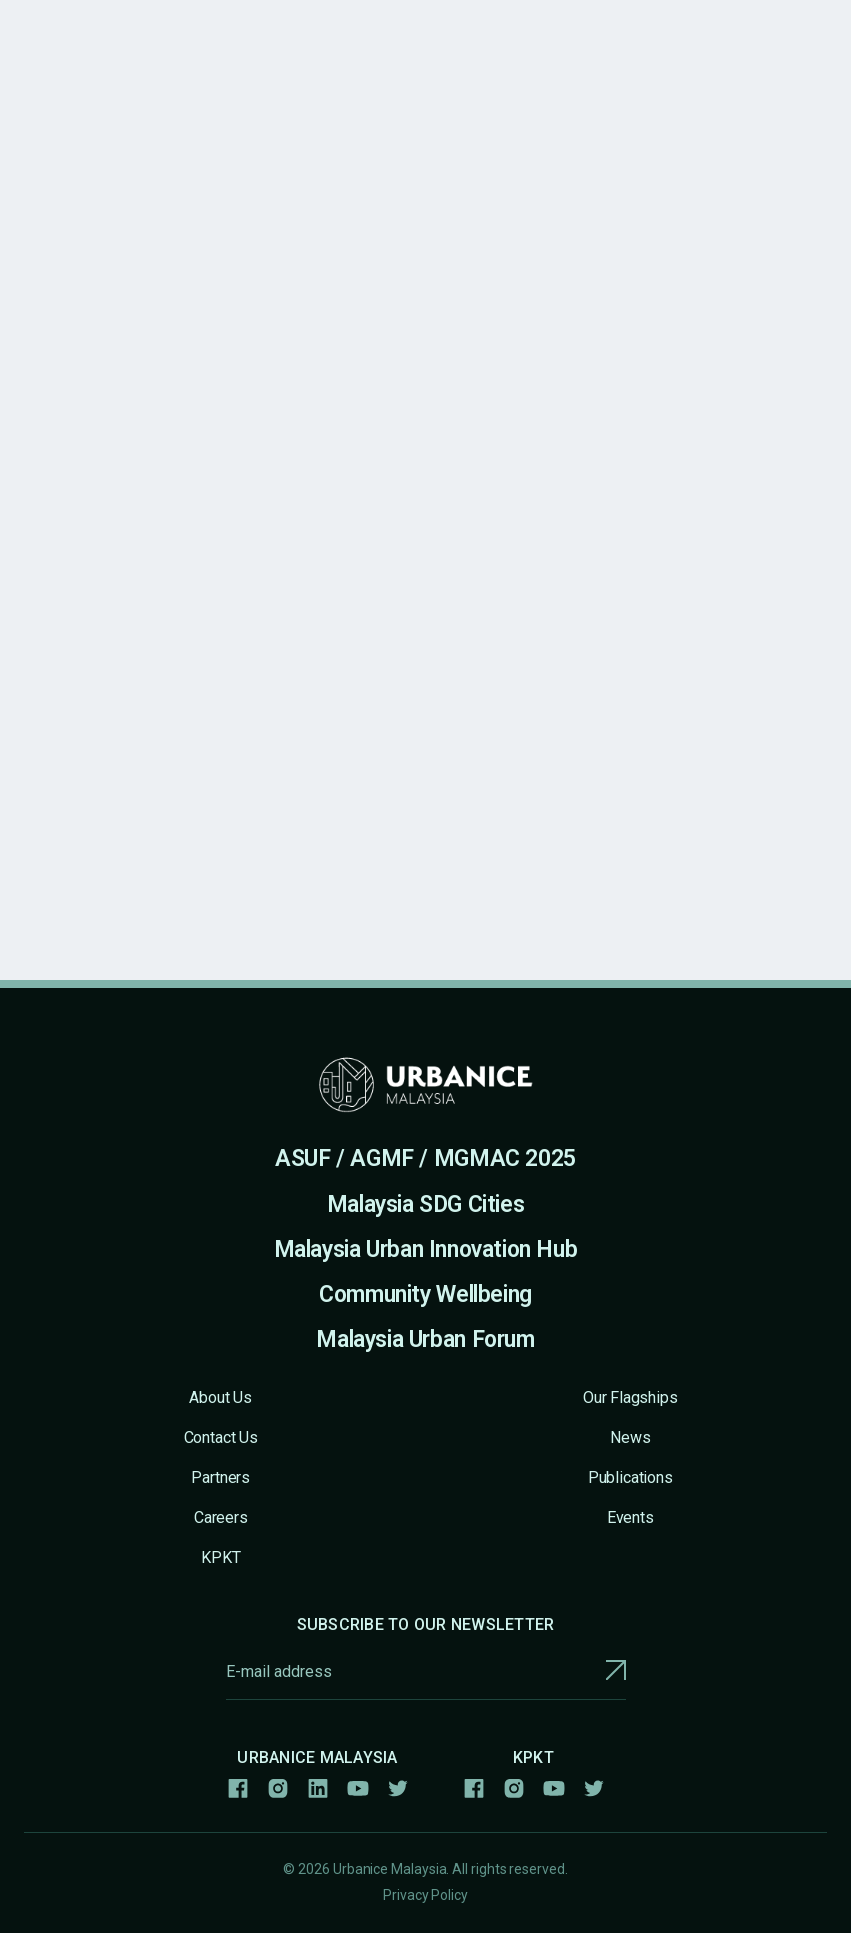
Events (630, 1517)
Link (502, 834)
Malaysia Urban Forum (425, 1339)
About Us (220, 1397)
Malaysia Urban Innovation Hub (426, 1249)
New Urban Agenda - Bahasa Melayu (287, 205)
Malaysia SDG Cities (426, 1204)
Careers (221, 1517)
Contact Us (221, 1437)
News (630, 1437)
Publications (630, 1477)
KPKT (220, 1557)
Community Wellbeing (425, 1294)
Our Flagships (630, 1397)
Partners (220, 1477)
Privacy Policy (425, 1895)
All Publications (79, 205)
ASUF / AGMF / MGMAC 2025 (425, 1158)
